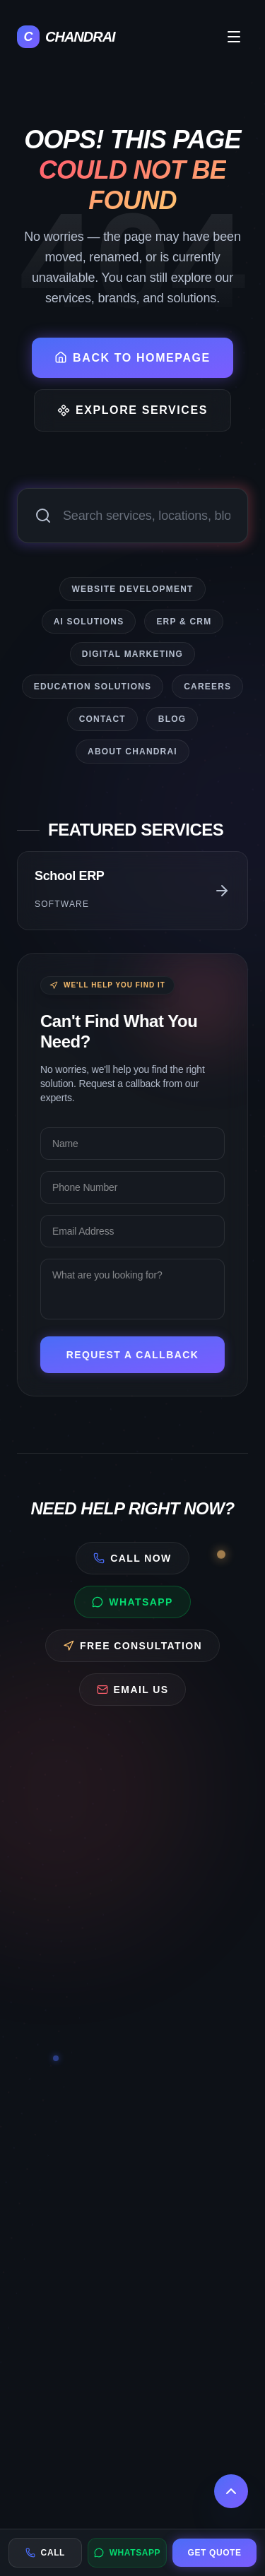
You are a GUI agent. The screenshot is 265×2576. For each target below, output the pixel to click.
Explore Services (132, 410)
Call (45, 2553)
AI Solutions (89, 620)
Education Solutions (93, 685)
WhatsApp (127, 2553)
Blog (172, 718)
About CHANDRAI (132, 750)
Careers (207, 685)
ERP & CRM (183, 620)
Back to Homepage (132, 357)
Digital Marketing (132, 653)
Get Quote (215, 2553)
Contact (102, 718)
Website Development (132, 588)
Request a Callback (147, 1354)
